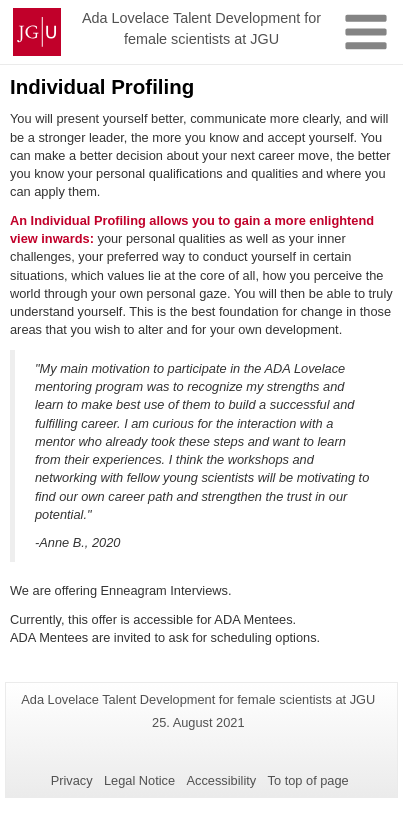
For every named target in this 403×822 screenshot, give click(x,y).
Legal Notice (139, 780)
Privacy (72, 780)
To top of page (308, 780)
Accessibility (222, 780)
